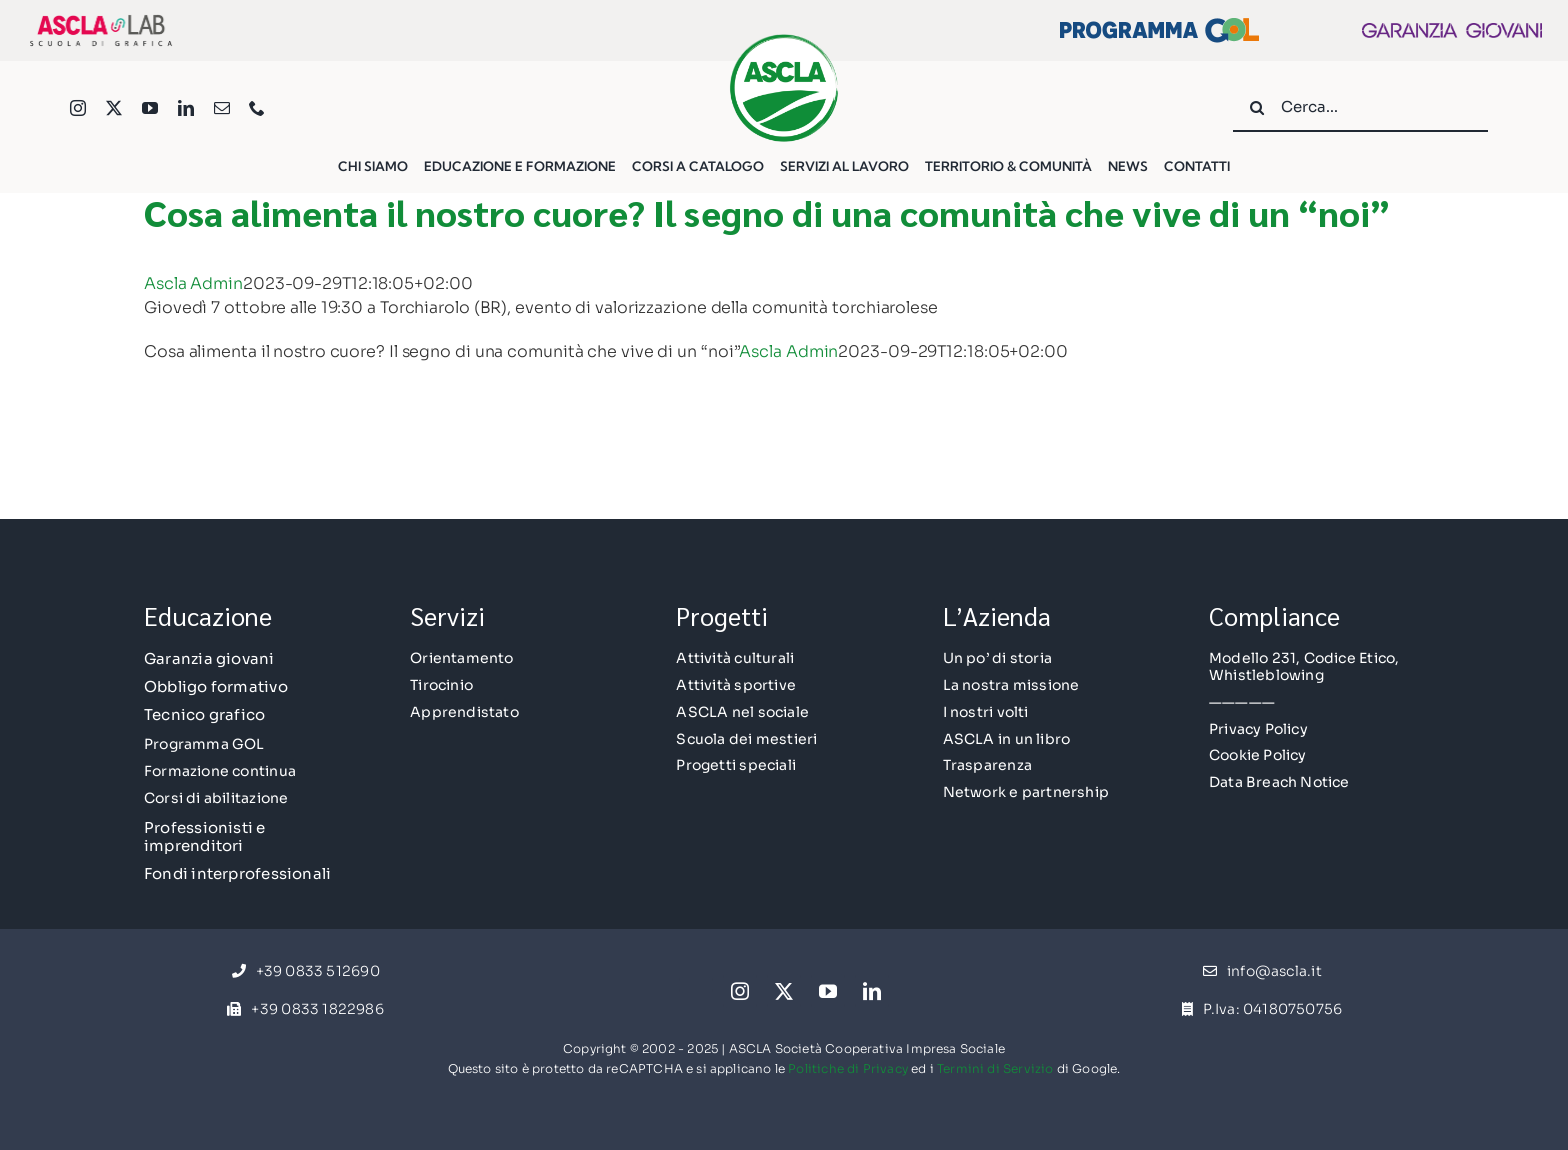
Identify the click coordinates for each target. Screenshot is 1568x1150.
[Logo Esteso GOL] (1159, 25)
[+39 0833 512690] (306, 972)
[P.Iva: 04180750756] (1262, 1010)
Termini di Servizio (995, 1068)
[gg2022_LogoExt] (1452, 30)
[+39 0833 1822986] (305, 1010)
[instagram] (78, 108)
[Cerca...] (1360, 108)
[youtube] (150, 108)
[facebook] (696, 985)
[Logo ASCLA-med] (784, 40)
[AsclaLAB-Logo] (101, 18)
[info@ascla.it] (1262, 972)
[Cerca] (1257, 108)
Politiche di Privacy (848, 1068)
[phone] (257, 108)
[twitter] (114, 108)
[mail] (222, 108)
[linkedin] (186, 108)
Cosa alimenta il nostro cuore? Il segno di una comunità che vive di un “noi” (767, 212)
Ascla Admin (193, 283)
